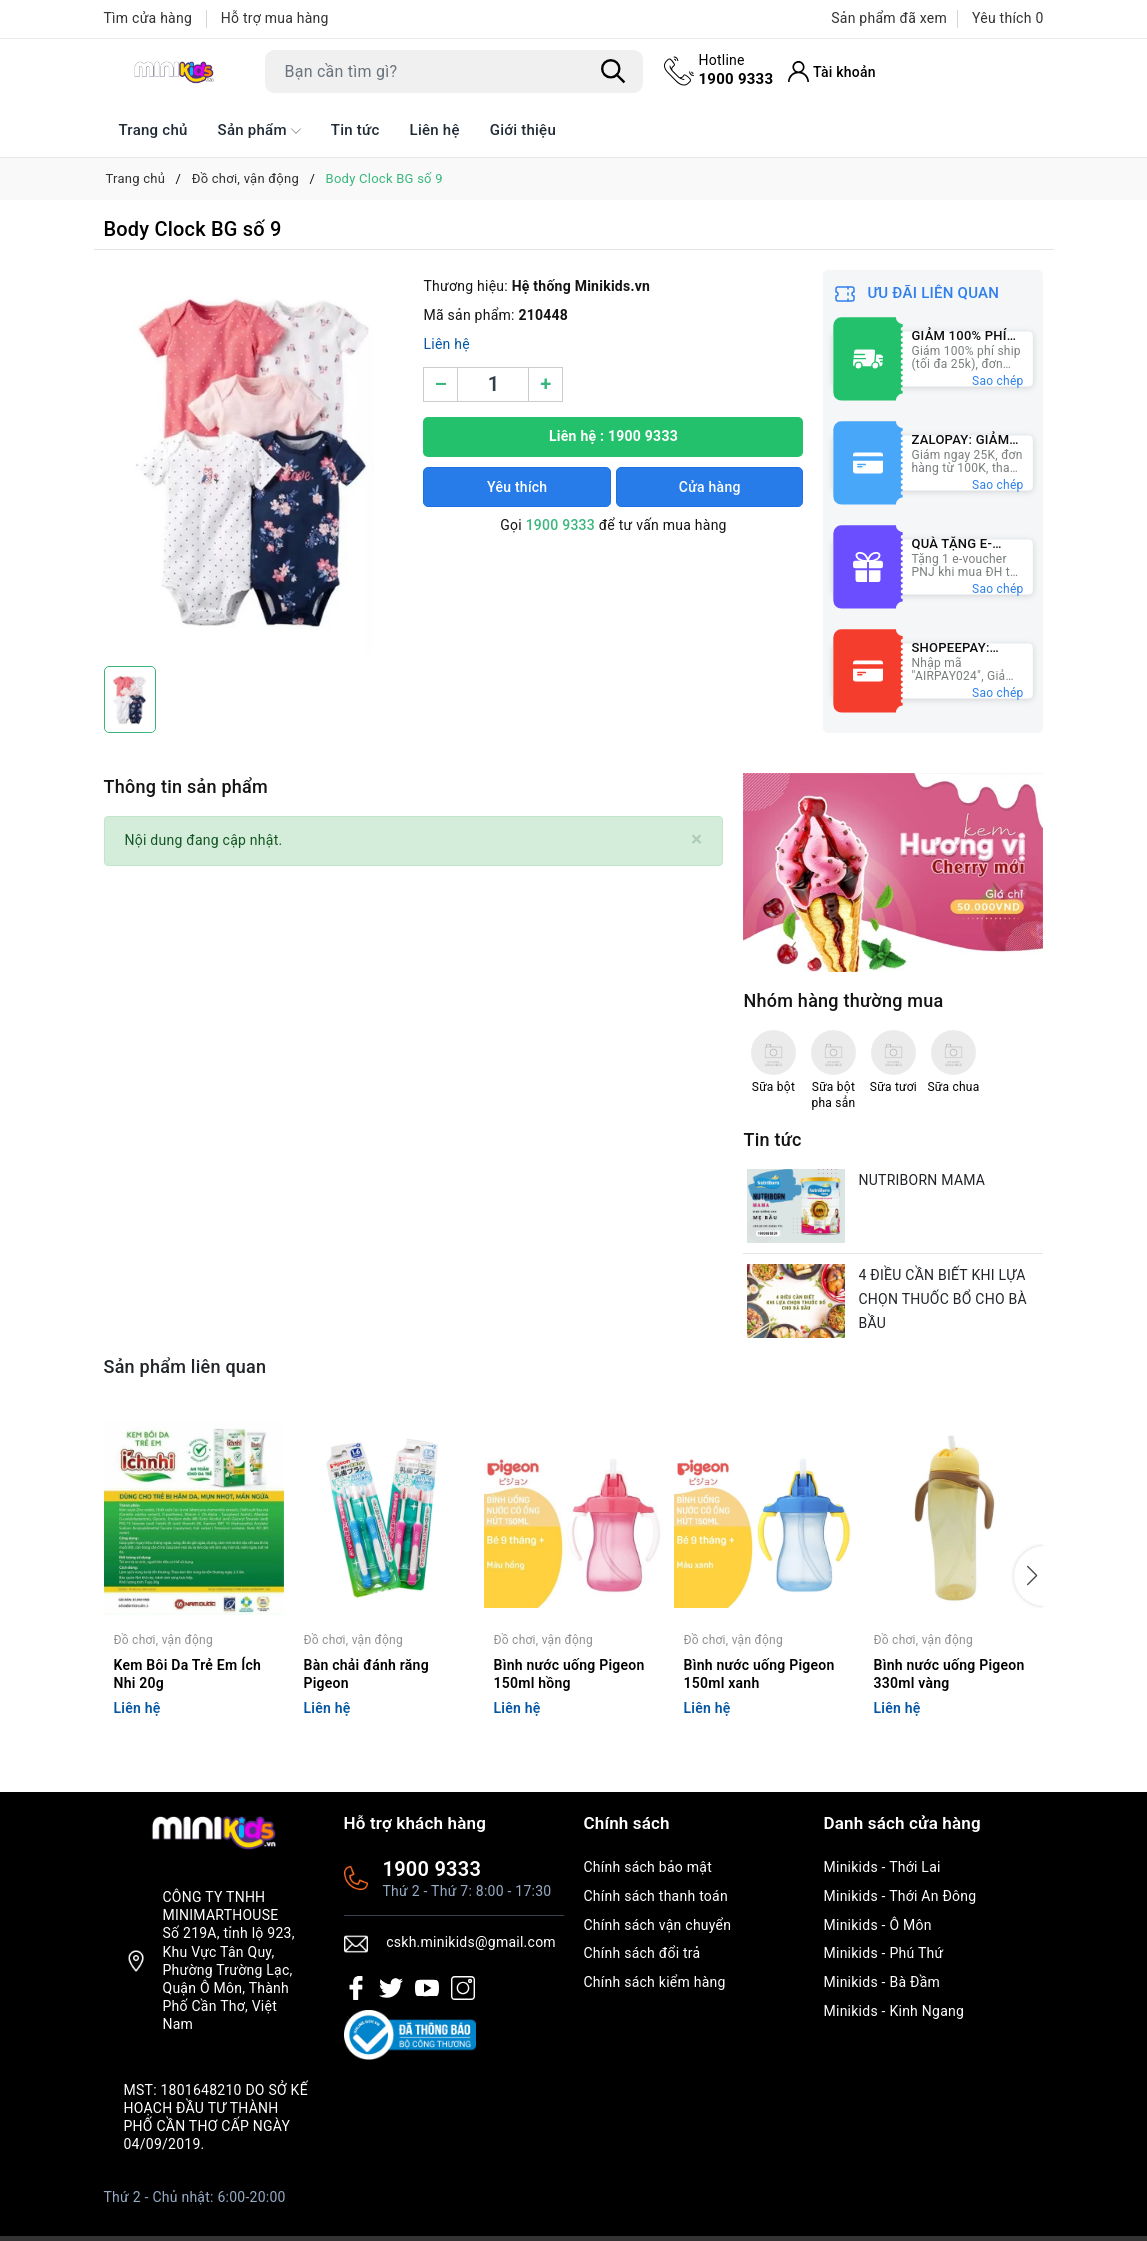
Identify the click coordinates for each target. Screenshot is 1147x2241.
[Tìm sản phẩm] (454, 71)
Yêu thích (517, 487)
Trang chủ (153, 130)
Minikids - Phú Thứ (884, 1953)
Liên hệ (435, 130)
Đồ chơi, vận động (163, 1640)
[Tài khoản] (832, 71)
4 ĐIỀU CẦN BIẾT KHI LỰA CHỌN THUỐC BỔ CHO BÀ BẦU (942, 1299)
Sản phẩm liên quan (185, 1366)
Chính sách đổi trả (642, 1953)
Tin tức (355, 130)
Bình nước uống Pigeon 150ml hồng (569, 1674)
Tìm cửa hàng (148, 18)
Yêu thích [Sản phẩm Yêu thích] (1007, 18)
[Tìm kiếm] (614, 71)
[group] (254, 463)
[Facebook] (356, 1988)
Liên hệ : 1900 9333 (613, 436)
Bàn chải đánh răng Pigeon (366, 1674)
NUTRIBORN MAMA (921, 1180)
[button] (1029, 1576)
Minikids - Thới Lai (882, 1867)
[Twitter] (391, 1988)
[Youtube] (427, 1988)
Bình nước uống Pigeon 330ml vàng (949, 1674)
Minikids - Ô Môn (878, 1925)
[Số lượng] (493, 384)
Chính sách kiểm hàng (655, 1982)
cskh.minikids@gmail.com (471, 1942)
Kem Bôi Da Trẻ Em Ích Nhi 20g (188, 1674)
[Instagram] (463, 1988)
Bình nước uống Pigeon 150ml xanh (759, 1674)
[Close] (696, 839)
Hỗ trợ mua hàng (275, 18)
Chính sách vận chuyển (658, 1925)
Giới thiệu (523, 130)
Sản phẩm (259, 131)
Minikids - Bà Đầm (882, 1982)
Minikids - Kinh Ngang (894, 2011)
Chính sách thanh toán (656, 1896)
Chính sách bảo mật (648, 1867)
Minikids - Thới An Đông (900, 1896)
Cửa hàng (710, 487)
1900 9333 (736, 69)
